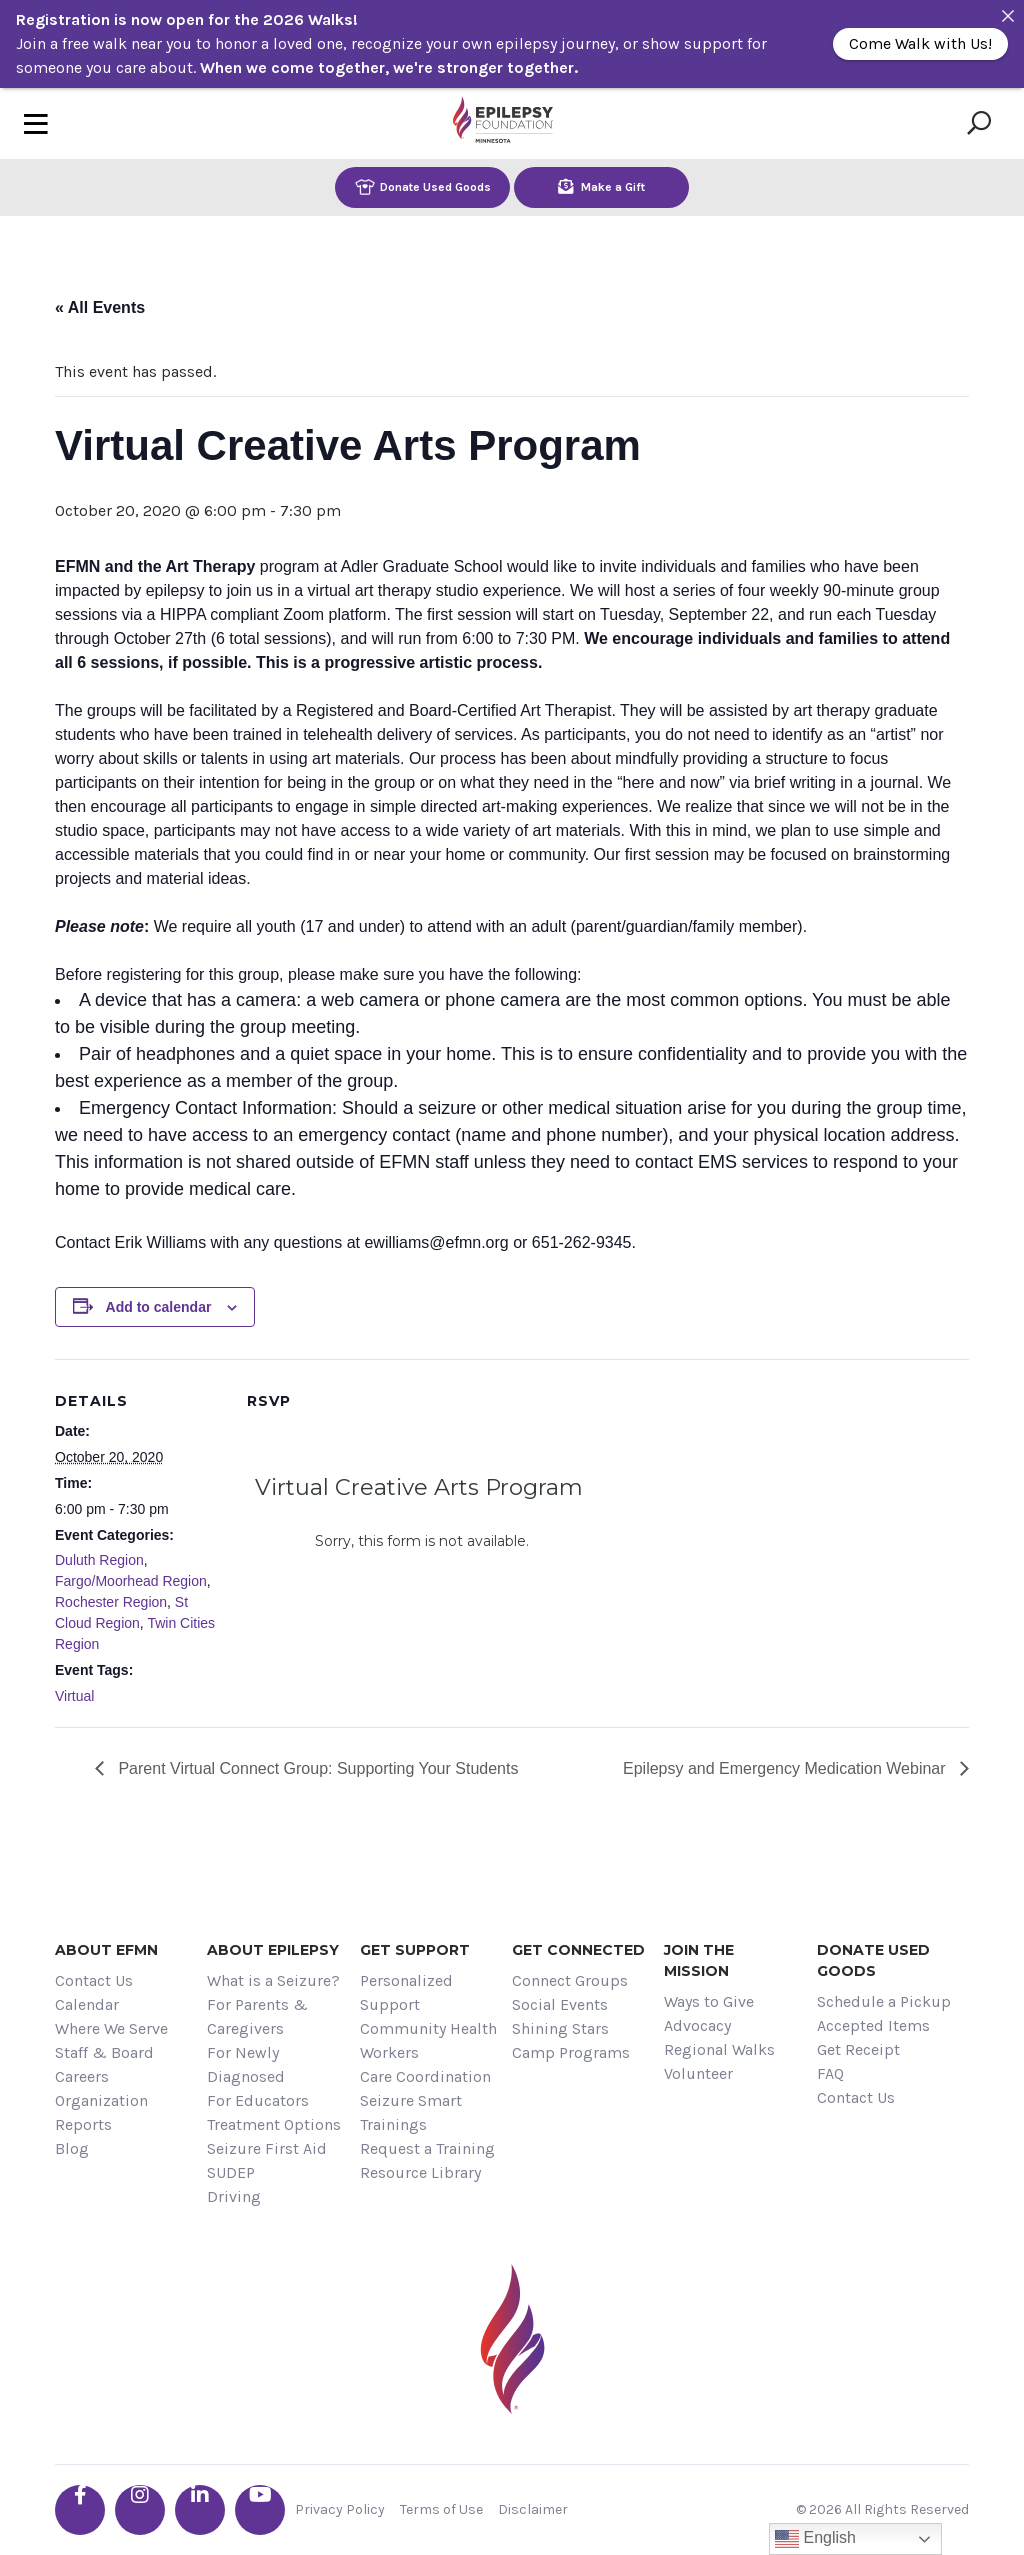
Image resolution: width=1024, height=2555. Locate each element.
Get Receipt (858, 2049)
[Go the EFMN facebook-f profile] (80, 2510)
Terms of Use (441, 2509)
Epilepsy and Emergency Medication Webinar (786, 1768)
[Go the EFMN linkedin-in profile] (200, 2510)
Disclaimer (533, 2509)
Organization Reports (101, 2112)
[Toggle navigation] (36, 123)
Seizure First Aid (267, 2148)
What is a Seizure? (273, 1980)
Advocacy (697, 2025)
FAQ (830, 2073)
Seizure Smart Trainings (411, 2112)
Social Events (560, 2004)
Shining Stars (560, 2028)
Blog (72, 2148)
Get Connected (578, 1950)
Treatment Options (274, 2124)
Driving (234, 2196)
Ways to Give (709, 2001)
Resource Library (420, 2172)
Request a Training (427, 2148)
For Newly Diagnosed (246, 2064)
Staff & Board (104, 2052)
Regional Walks (719, 2049)
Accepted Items (873, 2025)
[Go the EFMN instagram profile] (140, 2510)
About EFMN (106, 1950)
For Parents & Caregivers (257, 2016)
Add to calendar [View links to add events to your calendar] (159, 1307)
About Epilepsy (273, 1950)
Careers (82, 2076)
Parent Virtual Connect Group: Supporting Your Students (316, 1768)
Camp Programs (571, 2052)
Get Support (415, 1950)
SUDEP (231, 2172)
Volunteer (698, 2073)
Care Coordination (425, 2076)
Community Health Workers (428, 2040)
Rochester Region (111, 1602)
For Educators (258, 2100)
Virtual (74, 1696)
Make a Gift (601, 186)
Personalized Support (406, 1992)
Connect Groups (570, 1980)
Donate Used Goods (423, 186)
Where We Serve (111, 2028)
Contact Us (94, 1980)
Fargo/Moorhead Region (131, 1581)
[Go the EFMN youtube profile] (260, 2510)
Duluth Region (99, 1560)
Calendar (87, 2004)
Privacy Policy (340, 2509)
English (815, 2539)
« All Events (100, 307)
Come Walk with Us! (920, 43)
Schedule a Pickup (884, 2001)
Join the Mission (699, 1960)
